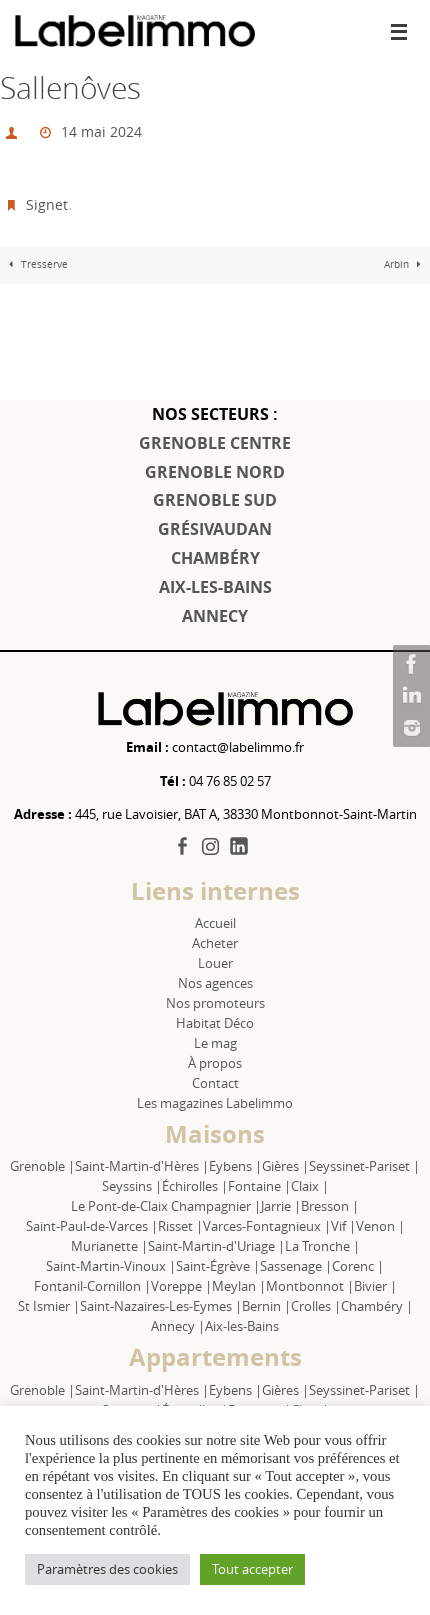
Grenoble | (42, 1166)
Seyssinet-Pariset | (364, 1166)
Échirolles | (195, 1186)
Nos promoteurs (215, 1003)
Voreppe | (181, 1286)
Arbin (405, 264)
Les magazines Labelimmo (215, 1103)
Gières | (285, 1166)
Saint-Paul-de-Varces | (92, 1226)
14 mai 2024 (101, 131)
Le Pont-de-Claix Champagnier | (166, 1206)
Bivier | (375, 1286)
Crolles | (316, 1306)
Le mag (215, 1043)
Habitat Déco (215, 1023)
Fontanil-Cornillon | (92, 1286)
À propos (215, 1063)
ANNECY (215, 616)
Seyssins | (132, 1186)
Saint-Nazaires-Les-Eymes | (161, 1306)
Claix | (310, 1186)
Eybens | (235, 1166)
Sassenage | (296, 1266)
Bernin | (266, 1306)
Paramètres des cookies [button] (107, 1569)
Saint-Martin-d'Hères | (142, 1166)
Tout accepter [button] (252, 1569)
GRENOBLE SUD (215, 500)
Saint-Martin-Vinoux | (111, 1266)
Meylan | (239, 1286)
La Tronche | (322, 1246)
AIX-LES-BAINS (215, 587)
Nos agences (215, 983)
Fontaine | (259, 1186)
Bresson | (330, 1206)
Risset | (180, 1226)
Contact (215, 1083)
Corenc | (358, 1266)
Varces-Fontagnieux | (267, 1226)
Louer (215, 963)
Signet (47, 204)
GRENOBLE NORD (215, 472)
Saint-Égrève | (218, 1266)
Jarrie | (281, 1206)
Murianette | (109, 1246)
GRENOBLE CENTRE (215, 443)
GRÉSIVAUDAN (215, 529)
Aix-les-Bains (242, 1326)
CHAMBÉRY (215, 558)
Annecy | (178, 1326)
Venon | (380, 1226)
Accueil (215, 923)
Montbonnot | (310, 1286)
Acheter (215, 943)
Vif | (343, 1226)
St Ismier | (49, 1306)
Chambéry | (377, 1306)
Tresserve (36, 264)
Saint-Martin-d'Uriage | (216, 1246)
